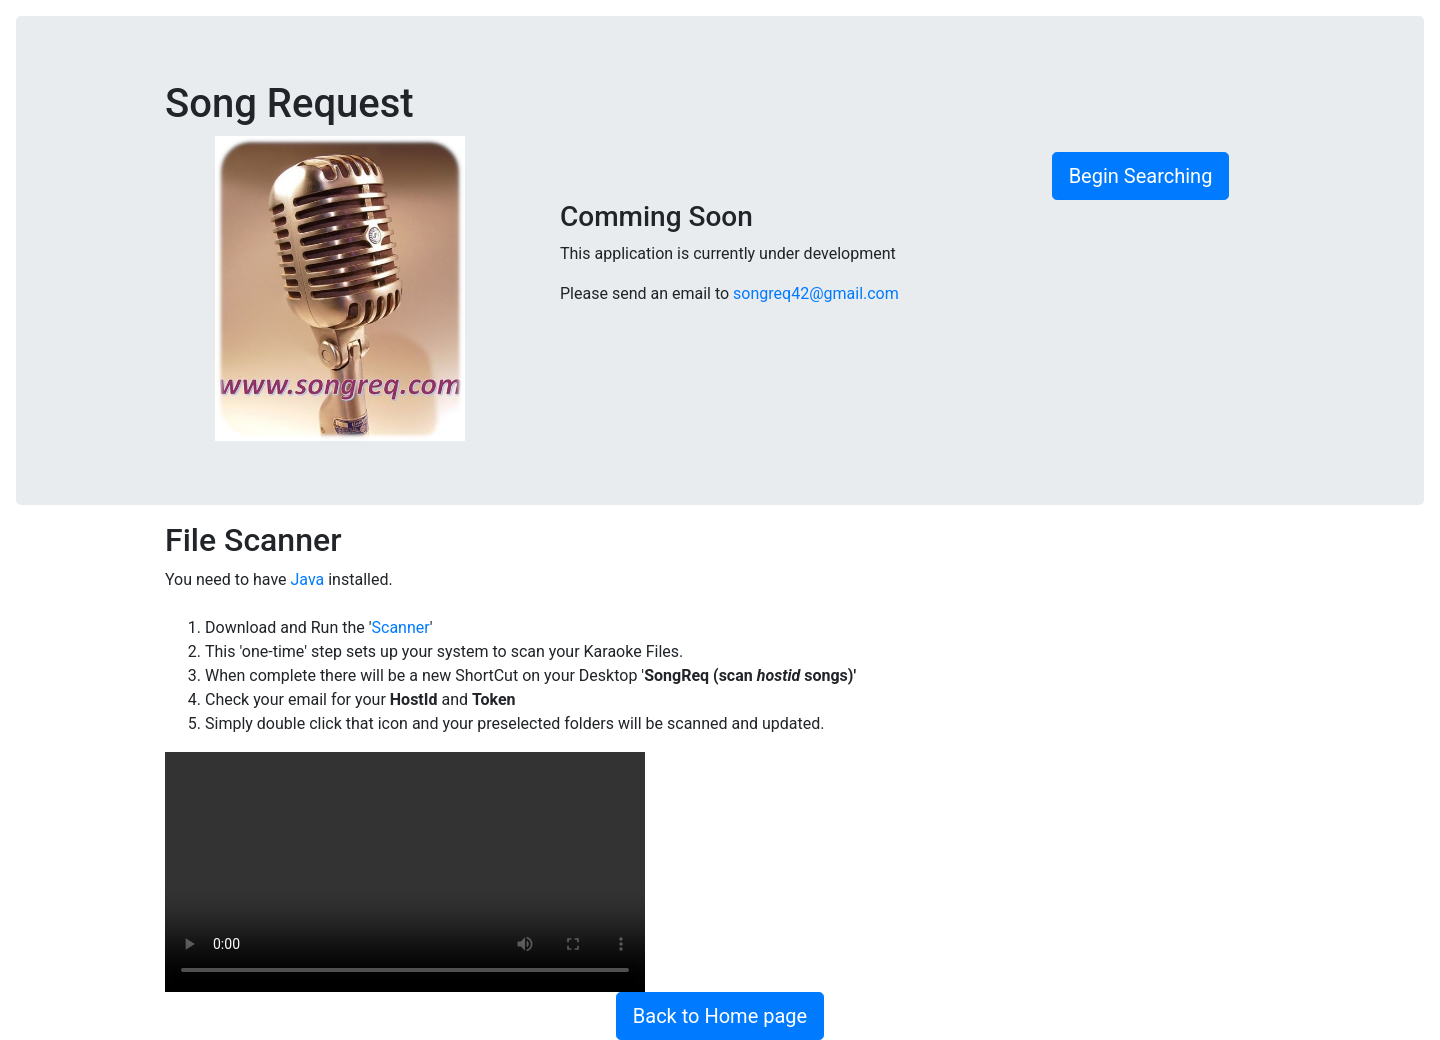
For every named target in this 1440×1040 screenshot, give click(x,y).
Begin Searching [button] (1141, 176)
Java (307, 579)
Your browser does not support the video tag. (405, 872)
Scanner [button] (401, 627)
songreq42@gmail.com (816, 293)
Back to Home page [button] (720, 1016)
